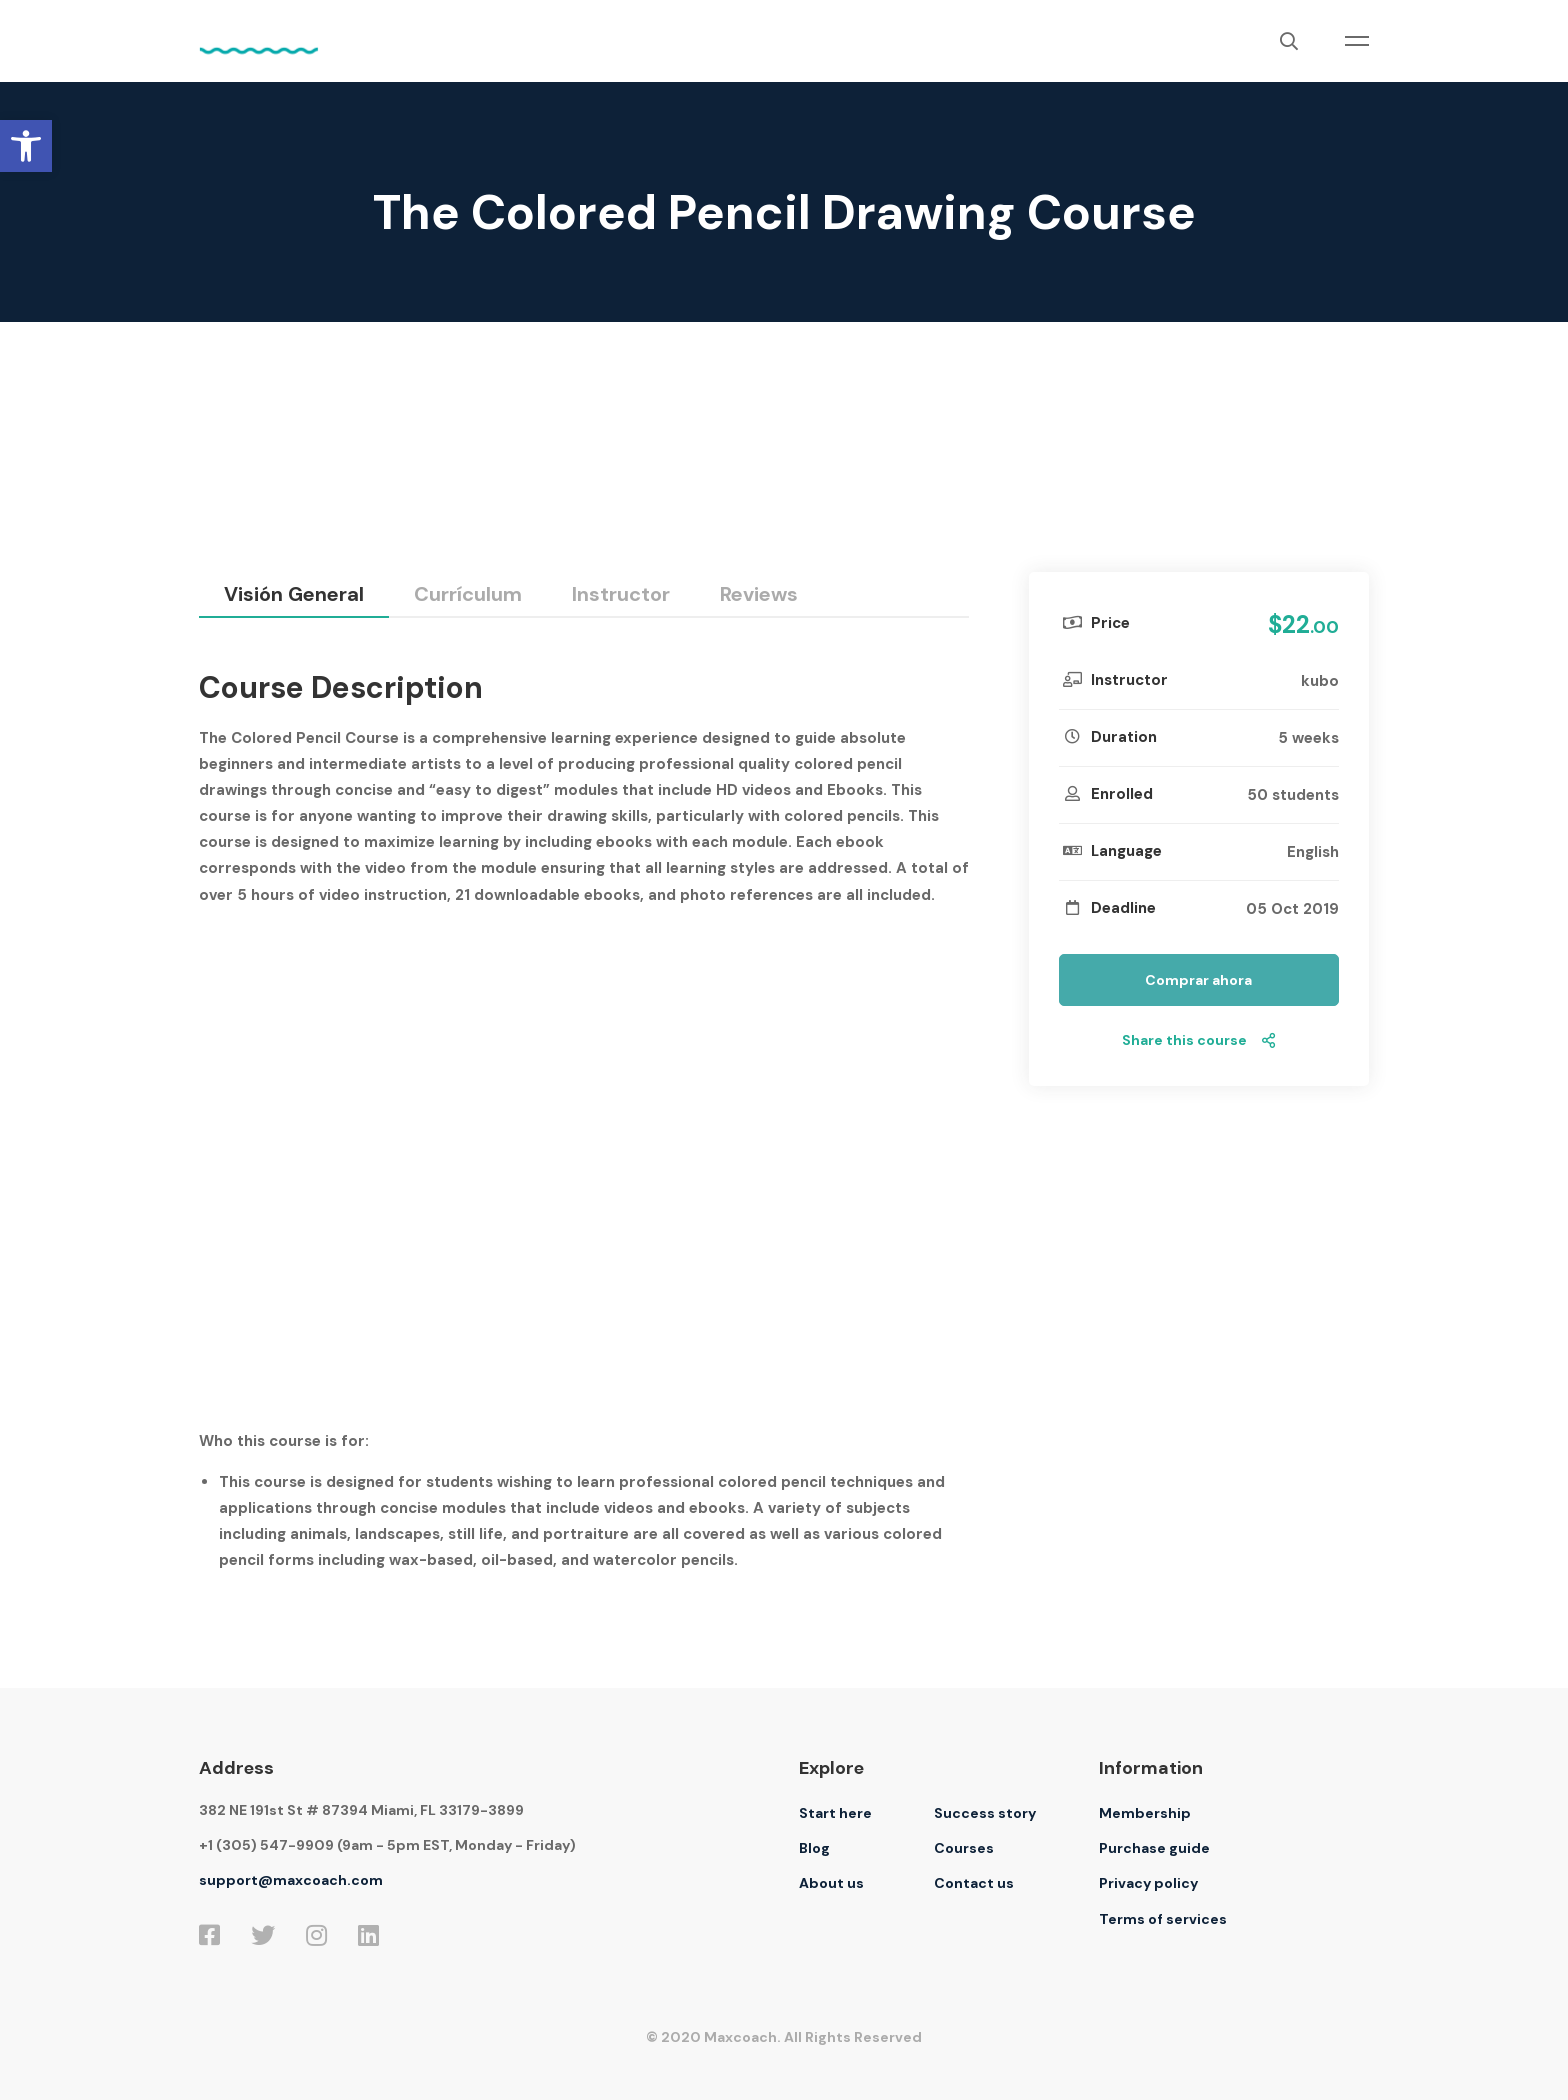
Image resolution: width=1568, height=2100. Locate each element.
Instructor (621, 594)
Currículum (468, 594)
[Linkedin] (368, 1935)
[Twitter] (263, 1935)
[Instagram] (316, 1935)
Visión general (294, 594)
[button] (26, 146)
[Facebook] (209, 1935)
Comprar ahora (1198, 980)
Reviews (759, 594)
